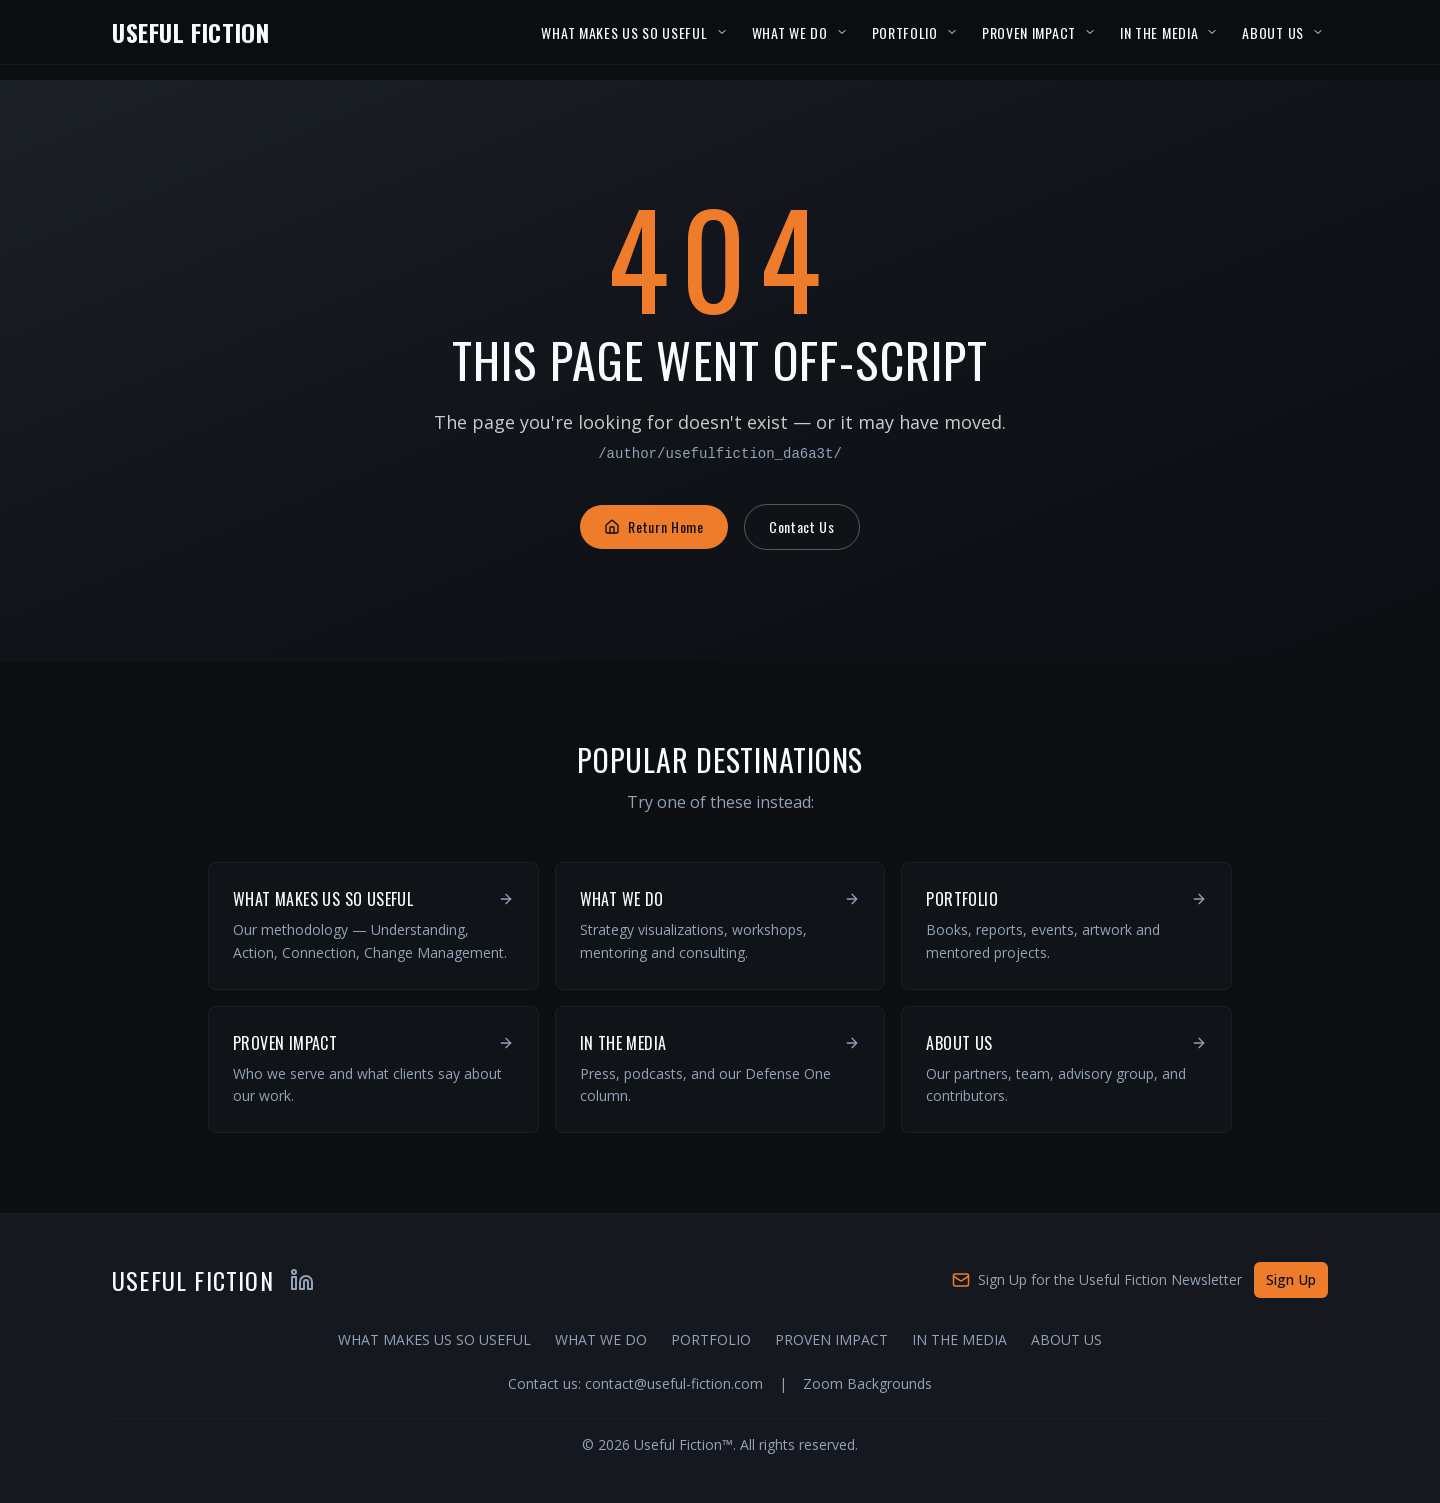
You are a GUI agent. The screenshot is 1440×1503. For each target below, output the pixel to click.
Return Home (654, 526)
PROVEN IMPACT (1029, 32)
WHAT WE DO (790, 32)
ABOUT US (1273, 32)
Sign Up (1291, 1279)
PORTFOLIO (905, 32)
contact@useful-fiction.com (674, 1383)
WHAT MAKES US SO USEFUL (624, 32)
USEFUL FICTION (190, 32)
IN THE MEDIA (1159, 32)
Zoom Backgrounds (867, 1383)
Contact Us (802, 526)
